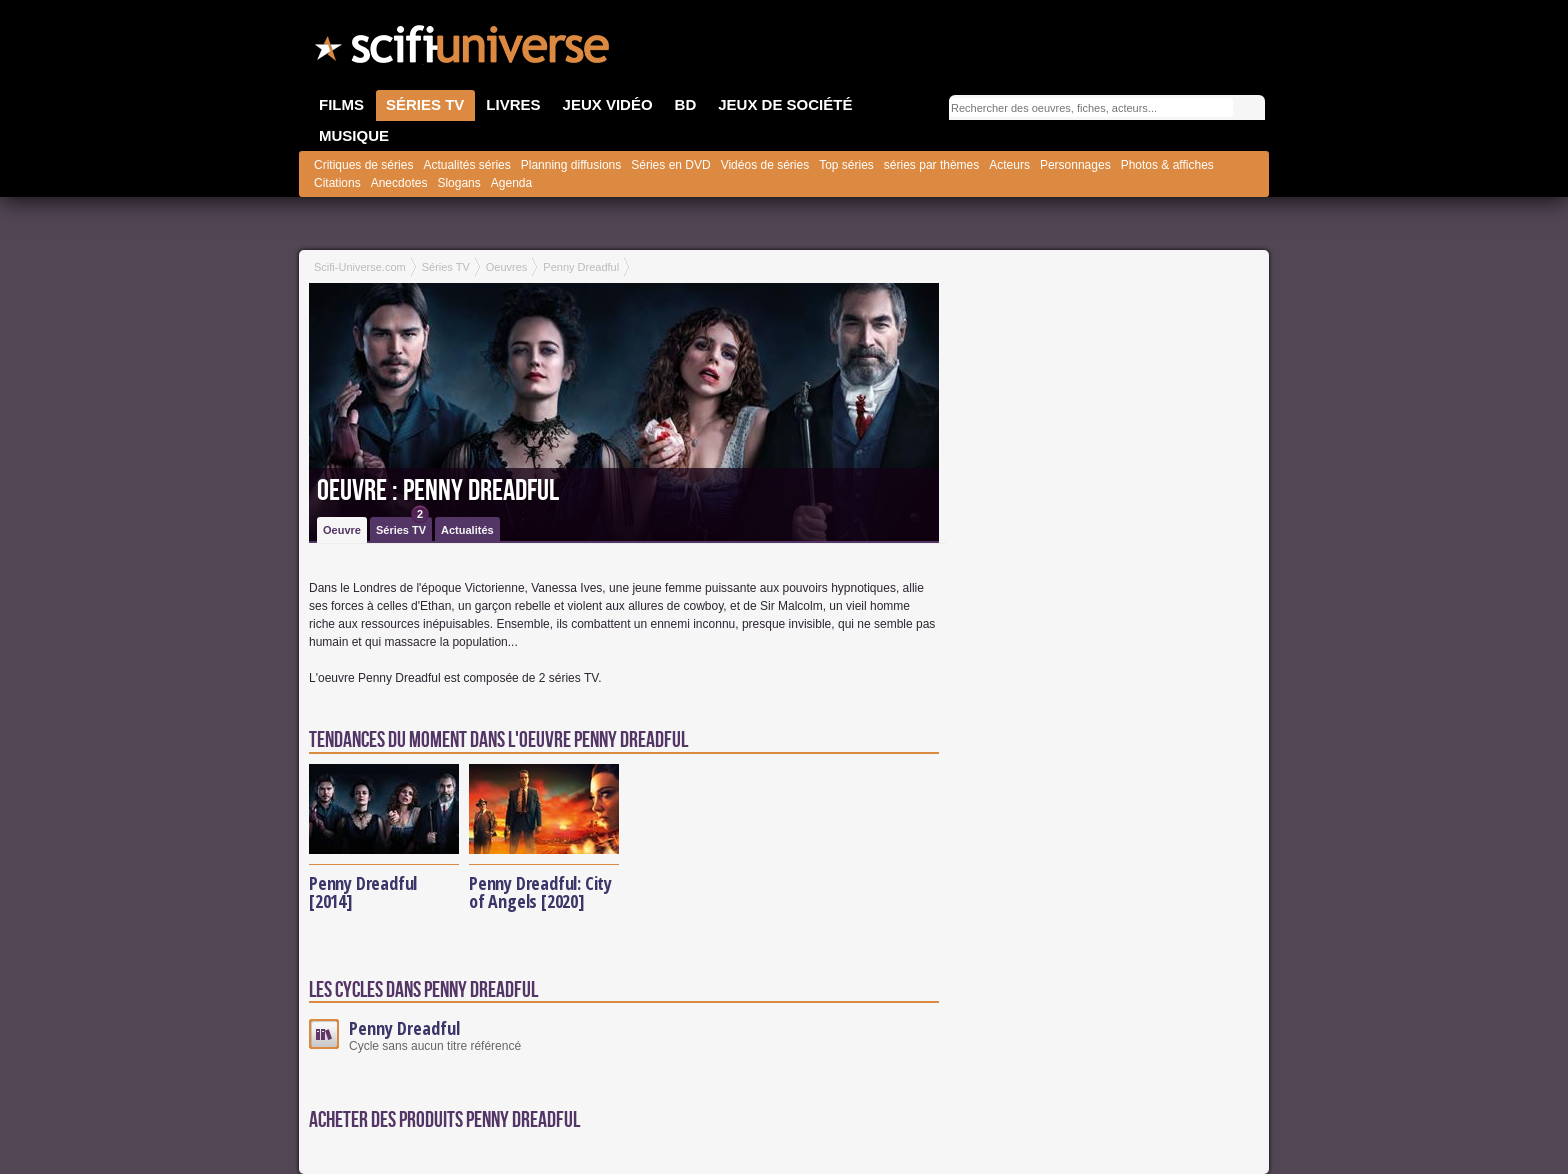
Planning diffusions (571, 165)
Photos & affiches (1167, 165)
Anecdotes (399, 183)
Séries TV (402, 526)
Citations (337, 183)
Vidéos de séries (765, 165)
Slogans (458, 183)
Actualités (467, 530)
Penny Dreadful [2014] (363, 892)
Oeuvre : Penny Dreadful (438, 491)
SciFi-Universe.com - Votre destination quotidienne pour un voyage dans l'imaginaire (464, 50)
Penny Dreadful (404, 1028)
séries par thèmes (931, 165)
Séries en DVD (670, 165)
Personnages (1075, 165)
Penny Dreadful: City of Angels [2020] (540, 892)
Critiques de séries (363, 165)
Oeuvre (342, 530)
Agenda (511, 183)
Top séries (846, 165)
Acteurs (1009, 165)
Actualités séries (466, 165)
